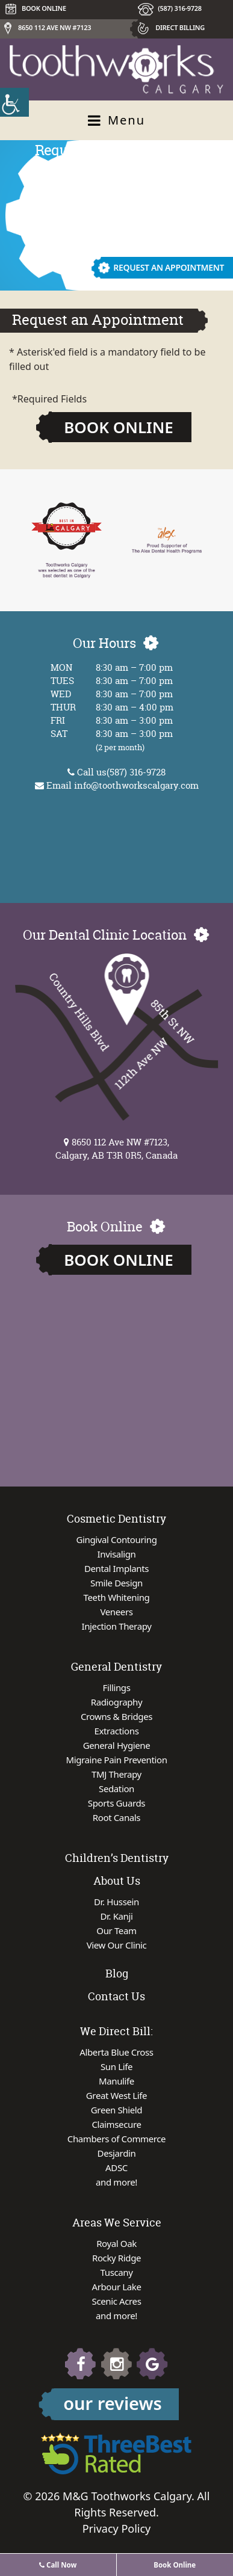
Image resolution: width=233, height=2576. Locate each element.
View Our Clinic (117, 1945)
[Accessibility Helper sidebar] (14, 102)
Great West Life (116, 2095)
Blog (116, 1973)
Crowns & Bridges (116, 1716)
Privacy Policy (116, 2528)
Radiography (116, 1702)
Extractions (117, 1731)
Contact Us (116, 1996)
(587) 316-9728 (180, 8)
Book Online (118, 427)
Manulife (116, 2081)
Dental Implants (116, 1568)
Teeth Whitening (117, 1597)
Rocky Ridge (116, 2258)
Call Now (57, 2564)
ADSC (116, 2168)
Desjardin (117, 2153)
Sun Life (116, 2066)
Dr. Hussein (116, 1902)
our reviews (112, 2403)
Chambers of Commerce (116, 2139)
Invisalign (117, 1554)
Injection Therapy (117, 1626)
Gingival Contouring (116, 1539)
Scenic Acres (116, 2301)
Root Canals (116, 1817)
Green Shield (116, 2110)
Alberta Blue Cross (116, 2052)
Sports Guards (116, 1803)
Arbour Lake (116, 2287)
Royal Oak (116, 2243)
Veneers (116, 1612)
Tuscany (117, 2272)
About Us (116, 1880)
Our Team (116, 1930)
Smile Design (116, 1583)
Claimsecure (116, 2124)
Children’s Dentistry (117, 1858)
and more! (116, 2182)
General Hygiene (117, 1745)
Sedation (116, 1789)
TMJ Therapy (116, 1774)
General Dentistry (116, 1666)
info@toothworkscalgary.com (136, 785)
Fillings (117, 1687)
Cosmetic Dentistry (116, 1518)
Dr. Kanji (116, 1916)
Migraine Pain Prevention (116, 1760)
